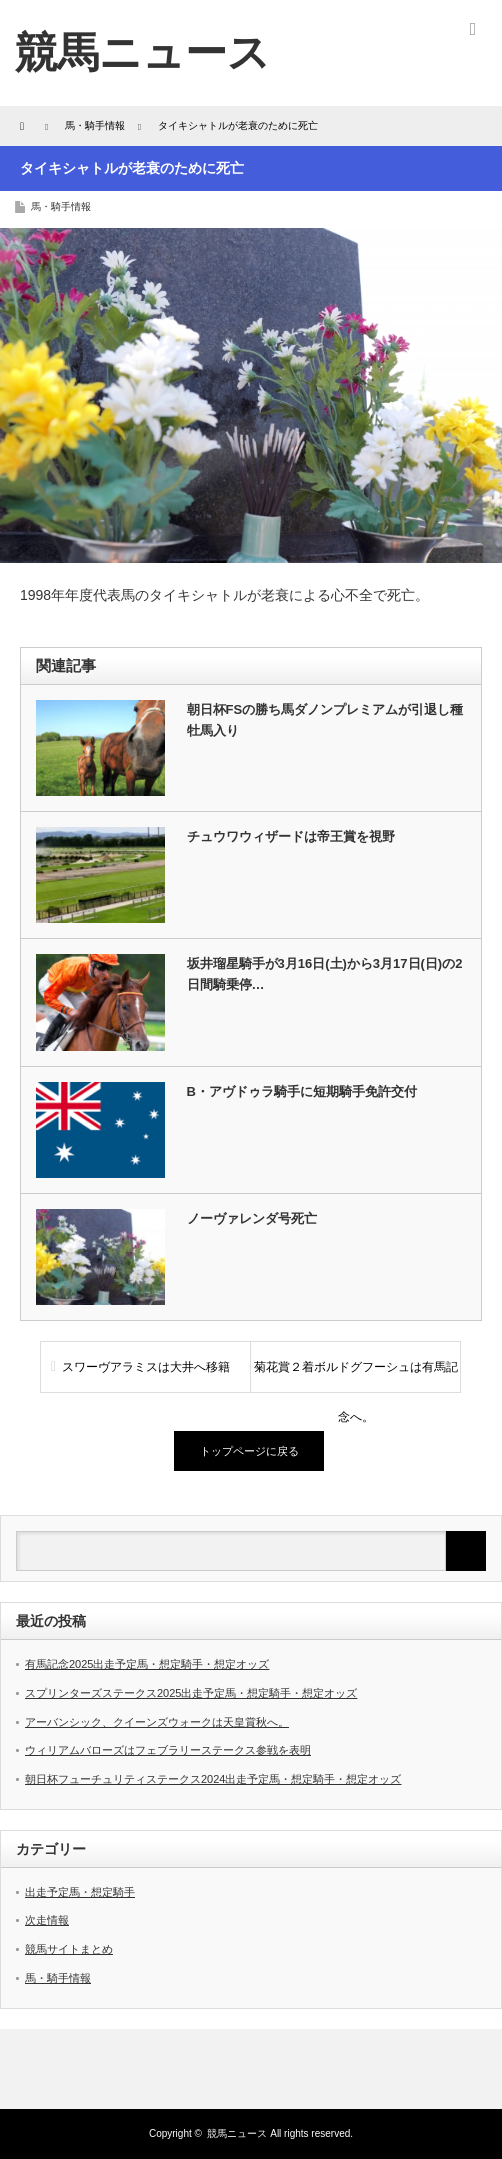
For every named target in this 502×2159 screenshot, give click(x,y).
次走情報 (47, 1920)
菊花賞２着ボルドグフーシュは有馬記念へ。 (356, 1376)
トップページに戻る (249, 1451)
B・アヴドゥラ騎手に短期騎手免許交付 (302, 1091)
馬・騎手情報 (61, 206)
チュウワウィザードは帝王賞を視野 (291, 836)
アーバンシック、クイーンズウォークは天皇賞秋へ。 (157, 1722)
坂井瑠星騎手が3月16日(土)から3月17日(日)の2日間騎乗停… (325, 974)
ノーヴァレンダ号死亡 (252, 1218)
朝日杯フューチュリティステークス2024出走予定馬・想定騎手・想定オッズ (213, 1779)
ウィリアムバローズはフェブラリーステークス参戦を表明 (168, 1750)
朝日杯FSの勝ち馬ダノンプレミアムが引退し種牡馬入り (325, 720)
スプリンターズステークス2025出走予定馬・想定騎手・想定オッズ (191, 1693)
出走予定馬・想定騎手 (80, 1892)
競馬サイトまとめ (69, 1949)
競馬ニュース (142, 52)
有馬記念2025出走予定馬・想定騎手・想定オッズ (147, 1664)
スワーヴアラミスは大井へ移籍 (146, 1367)
